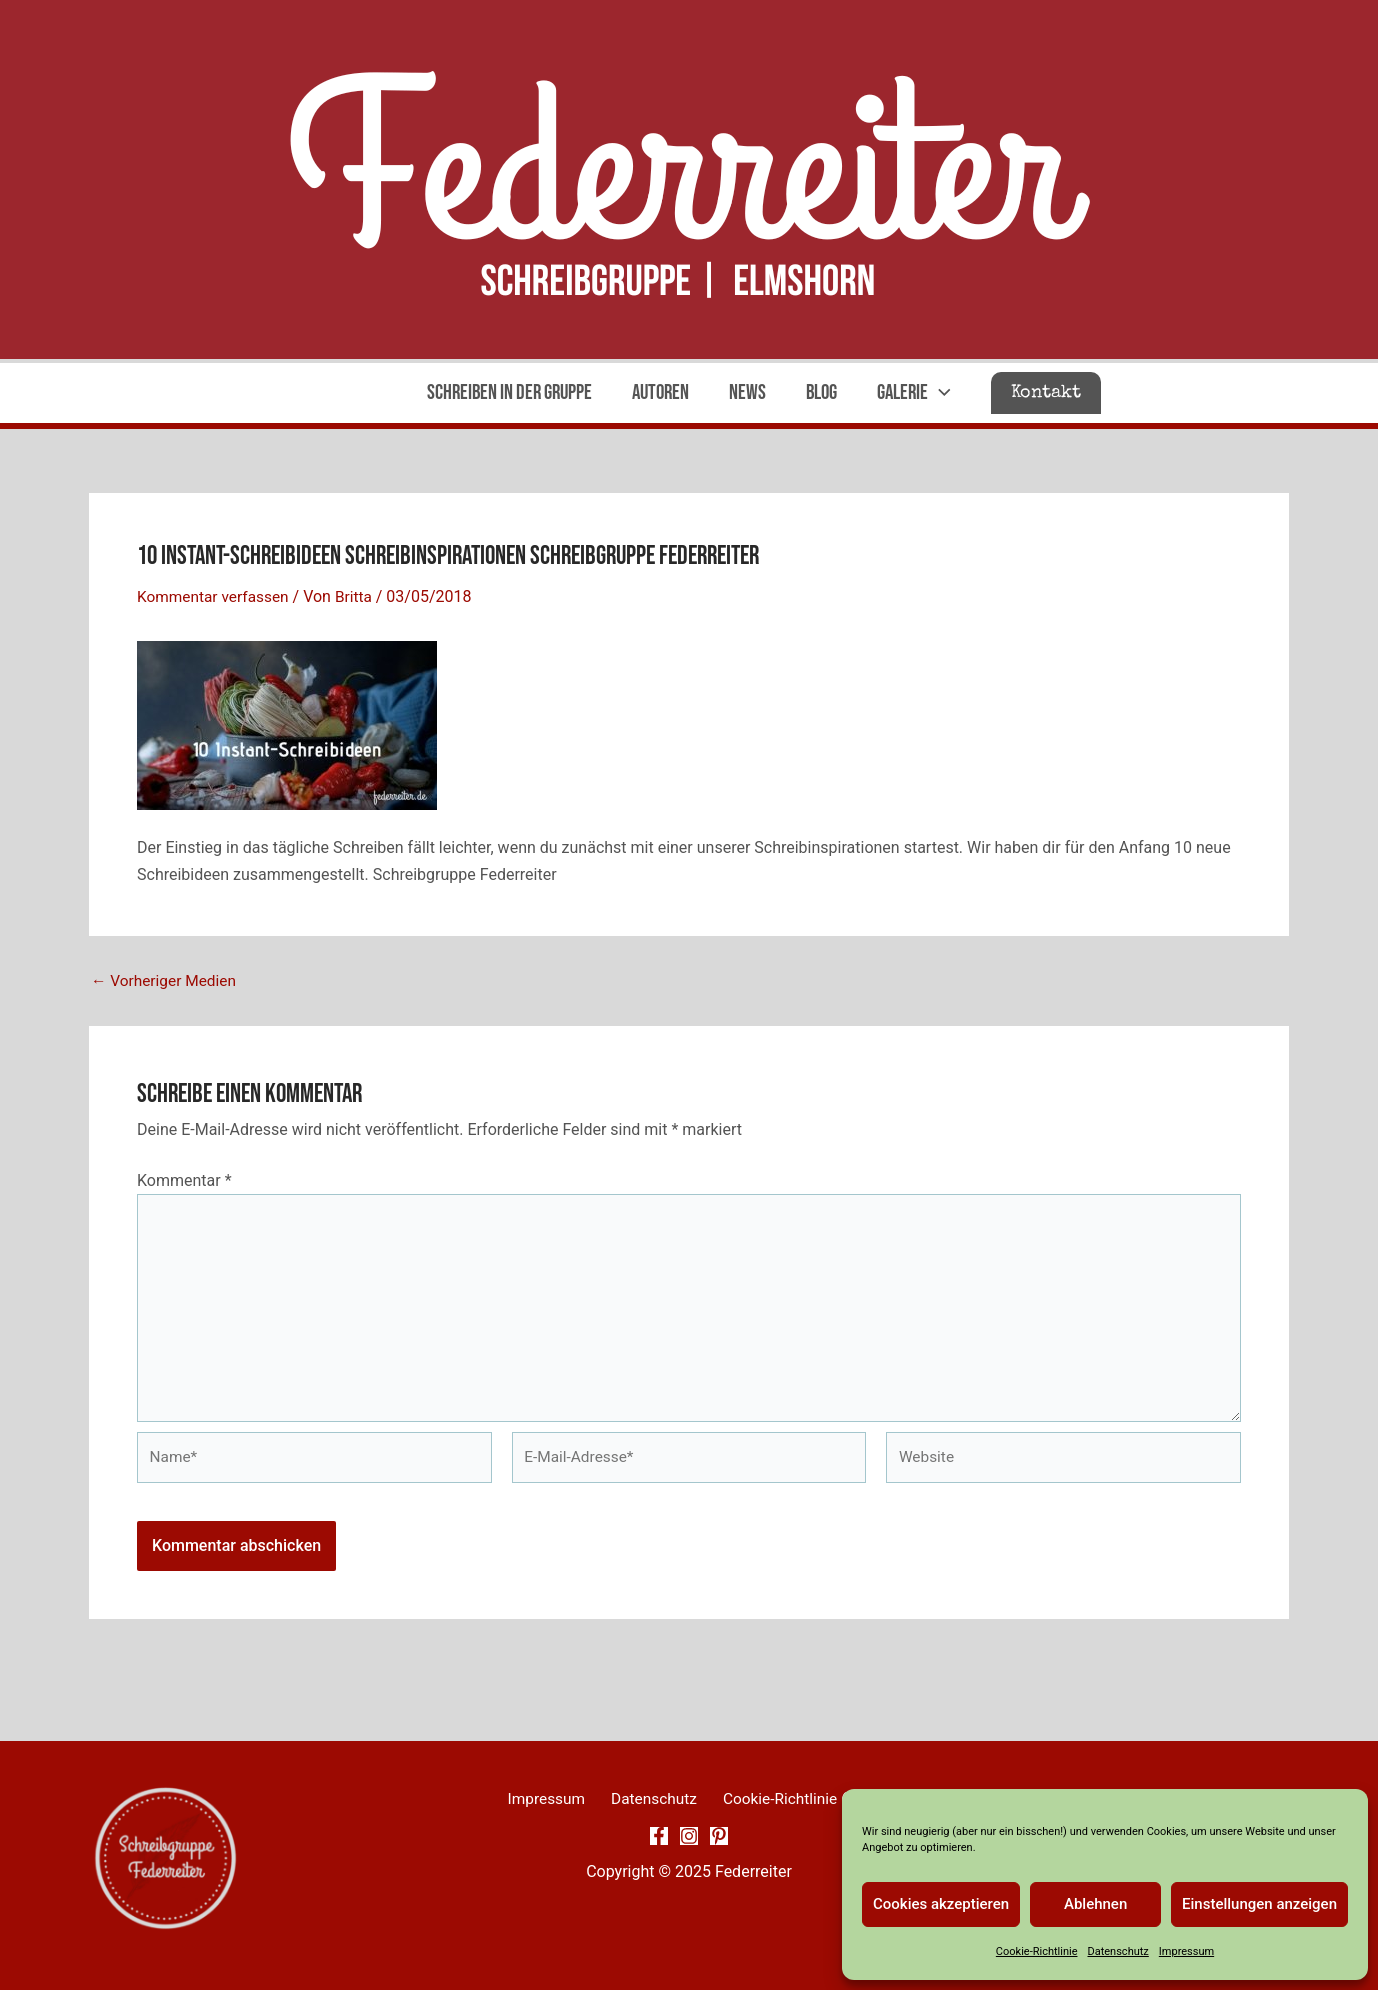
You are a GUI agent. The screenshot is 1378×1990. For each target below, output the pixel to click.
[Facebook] (659, 1837)
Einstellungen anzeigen (1259, 1904)
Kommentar (184, 1179)
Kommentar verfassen (215, 596)
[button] (1051, 393)
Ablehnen (1095, 1904)
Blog (823, 392)
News (747, 392)
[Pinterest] (719, 1837)
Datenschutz (1117, 1951)
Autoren (658, 392)
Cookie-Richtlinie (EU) (789, 1799)
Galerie (918, 393)
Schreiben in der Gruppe (505, 392)
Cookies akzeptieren (941, 1904)
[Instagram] (689, 1837)
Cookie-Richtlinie (1037, 1951)
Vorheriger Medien (166, 981)
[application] (943, 393)
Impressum (1186, 1951)
